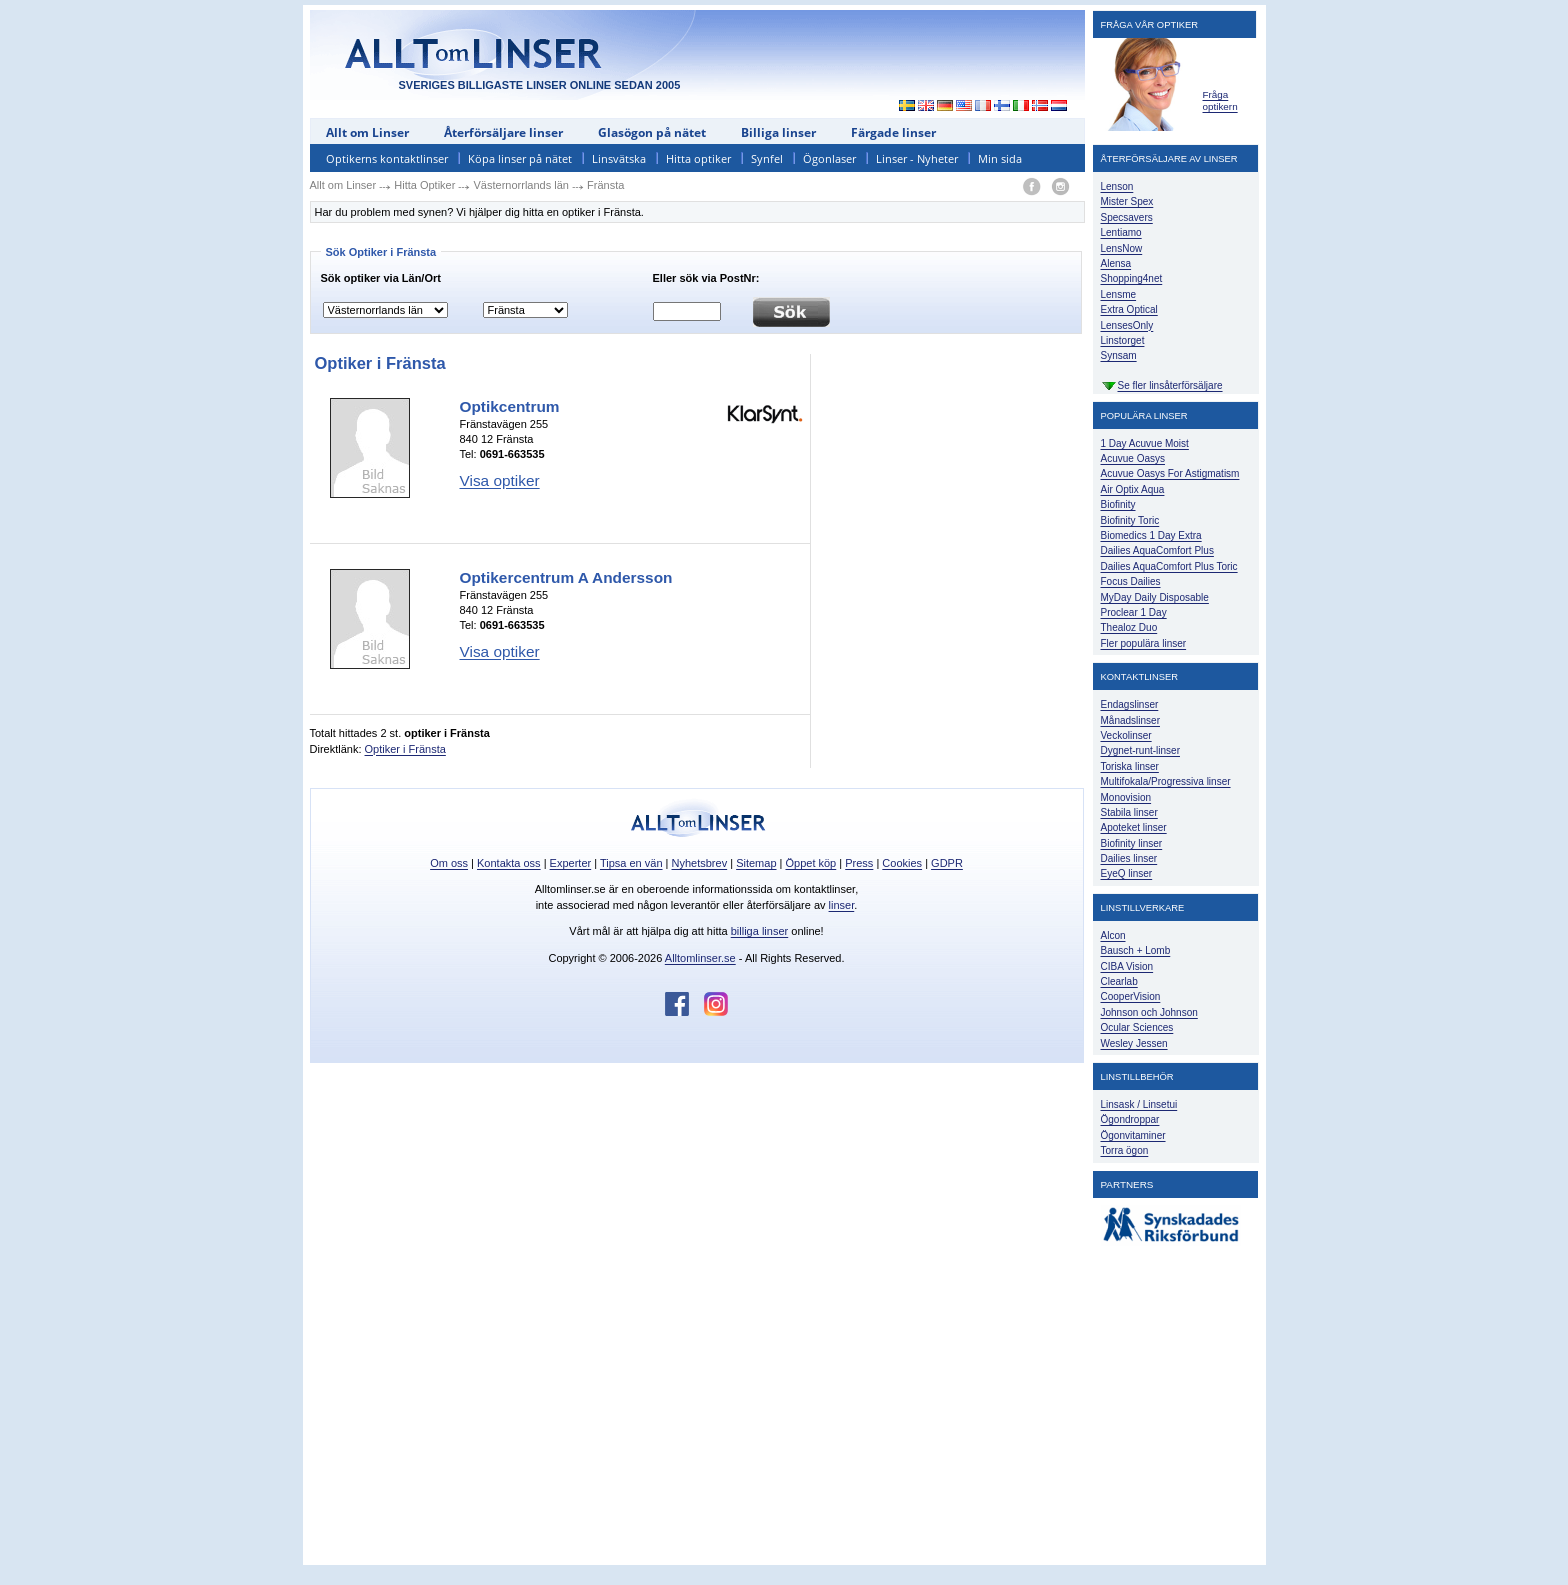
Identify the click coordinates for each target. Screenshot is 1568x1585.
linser (842, 905)
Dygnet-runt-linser (1140, 750)
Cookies (902, 863)
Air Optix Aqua (1133, 489)
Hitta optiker (698, 158)
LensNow (1122, 248)
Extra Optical (1129, 309)
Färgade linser (893, 132)
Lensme (1119, 294)
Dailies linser (1129, 858)
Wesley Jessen (1134, 1043)
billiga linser (759, 931)
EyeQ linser (1127, 873)
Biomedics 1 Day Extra (1151, 535)
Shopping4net (1132, 278)
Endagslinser (1130, 704)
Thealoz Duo (1129, 627)
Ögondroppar (1130, 1119)
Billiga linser (778, 132)
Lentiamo (1121, 232)
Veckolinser (1126, 735)
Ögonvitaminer (1133, 1135)
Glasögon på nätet (652, 132)
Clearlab (1119, 981)
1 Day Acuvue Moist (1145, 443)
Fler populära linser (1144, 643)
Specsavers (1127, 217)
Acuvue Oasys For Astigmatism (1170, 473)
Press (859, 863)
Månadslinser (1130, 720)
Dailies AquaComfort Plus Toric (1169, 566)
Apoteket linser (1134, 827)
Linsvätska (619, 158)
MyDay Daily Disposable (1155, 597)
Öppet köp (810, 863)
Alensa (1116, 263)
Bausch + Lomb (1136, 950)
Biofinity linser (1132, 843)
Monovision (1126, 797)
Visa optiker (500, 480)
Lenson (1117, 186)
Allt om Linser (367, 132)
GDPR (947, 863)
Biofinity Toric (1130, 520)
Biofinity (1118, 504)
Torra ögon (1125, 1150)
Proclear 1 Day (1134, 612)
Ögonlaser (829, 158)
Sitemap (756, 863)
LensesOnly (1127, 325)
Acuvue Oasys (1133, 458)
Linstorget (1123, 340)
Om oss (449, 863)
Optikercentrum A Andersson (566, 577)
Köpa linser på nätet (520, 158)
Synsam (1119, 355)
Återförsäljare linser (503, 132)
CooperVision (1131, 996)
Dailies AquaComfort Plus (1157, 550)
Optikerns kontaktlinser (387, 158)
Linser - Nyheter (917, 158)
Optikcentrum (510, 406)
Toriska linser (1130, 766)
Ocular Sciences (1137, 1027)
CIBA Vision (1127, 966)
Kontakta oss (509, 863)
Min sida (1000, 158)
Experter (571, 863)
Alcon (1113, 935)
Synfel (767, 158)
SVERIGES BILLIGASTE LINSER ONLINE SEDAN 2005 (540, 85)
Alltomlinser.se (700, 958)
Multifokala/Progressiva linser (1166, 781)
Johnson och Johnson (1149, 1012)
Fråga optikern (1220, 100)
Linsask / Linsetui (1139, 1104)
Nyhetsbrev (700, 863)
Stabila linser (1129, 812)
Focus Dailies (1131, 581)
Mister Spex (1127, 201)
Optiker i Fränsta (405, 749)
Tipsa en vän (631, 863)
